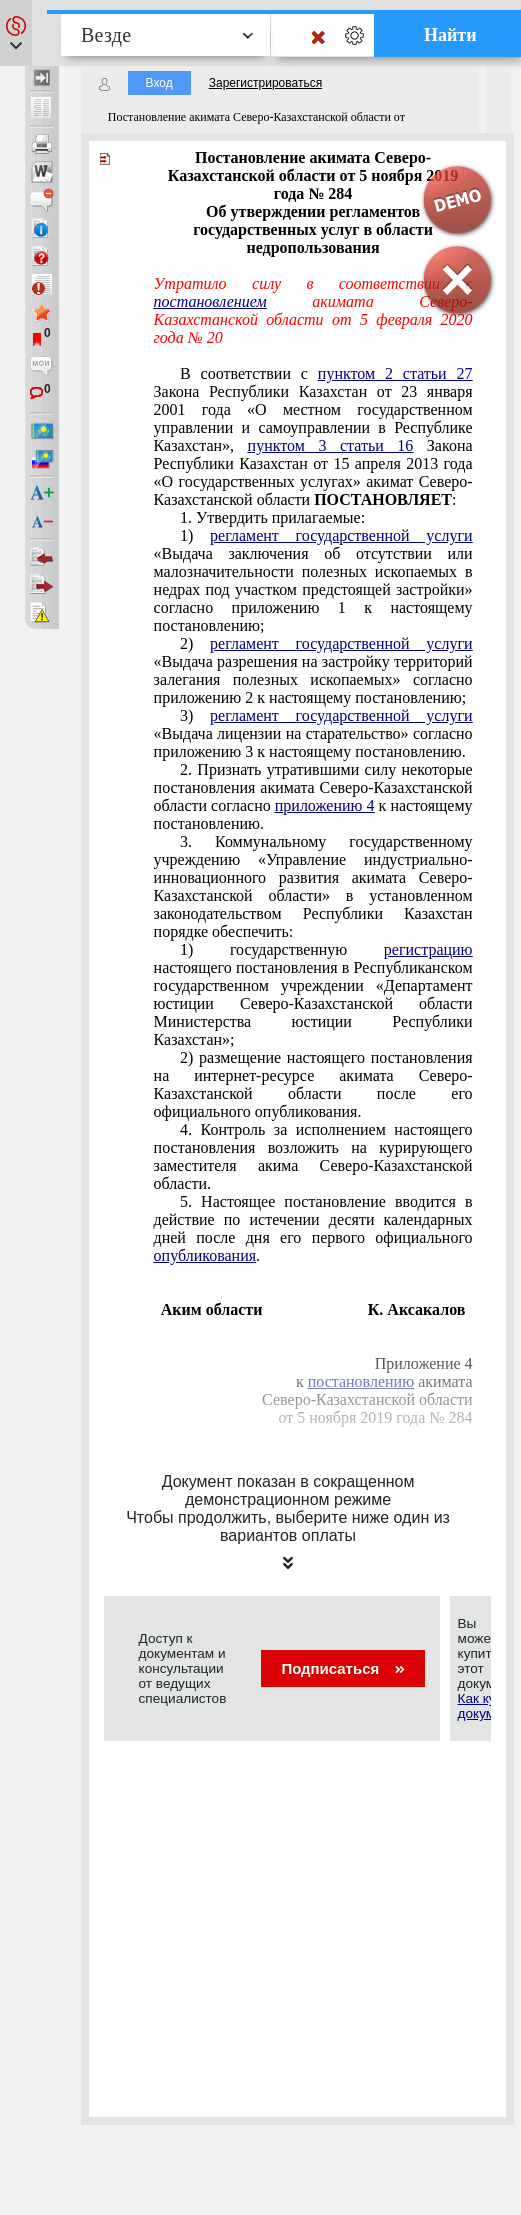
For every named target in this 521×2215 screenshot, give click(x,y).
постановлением (210, 301)
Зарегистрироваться (265, 83)
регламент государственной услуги (341, 535)
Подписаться (342, 1668)
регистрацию (428, 949)
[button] (16, 33)
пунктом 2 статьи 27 (395, 373)
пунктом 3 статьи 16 (331, 445)
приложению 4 (325, 805)
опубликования (205, 1255)
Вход (159, 83)
